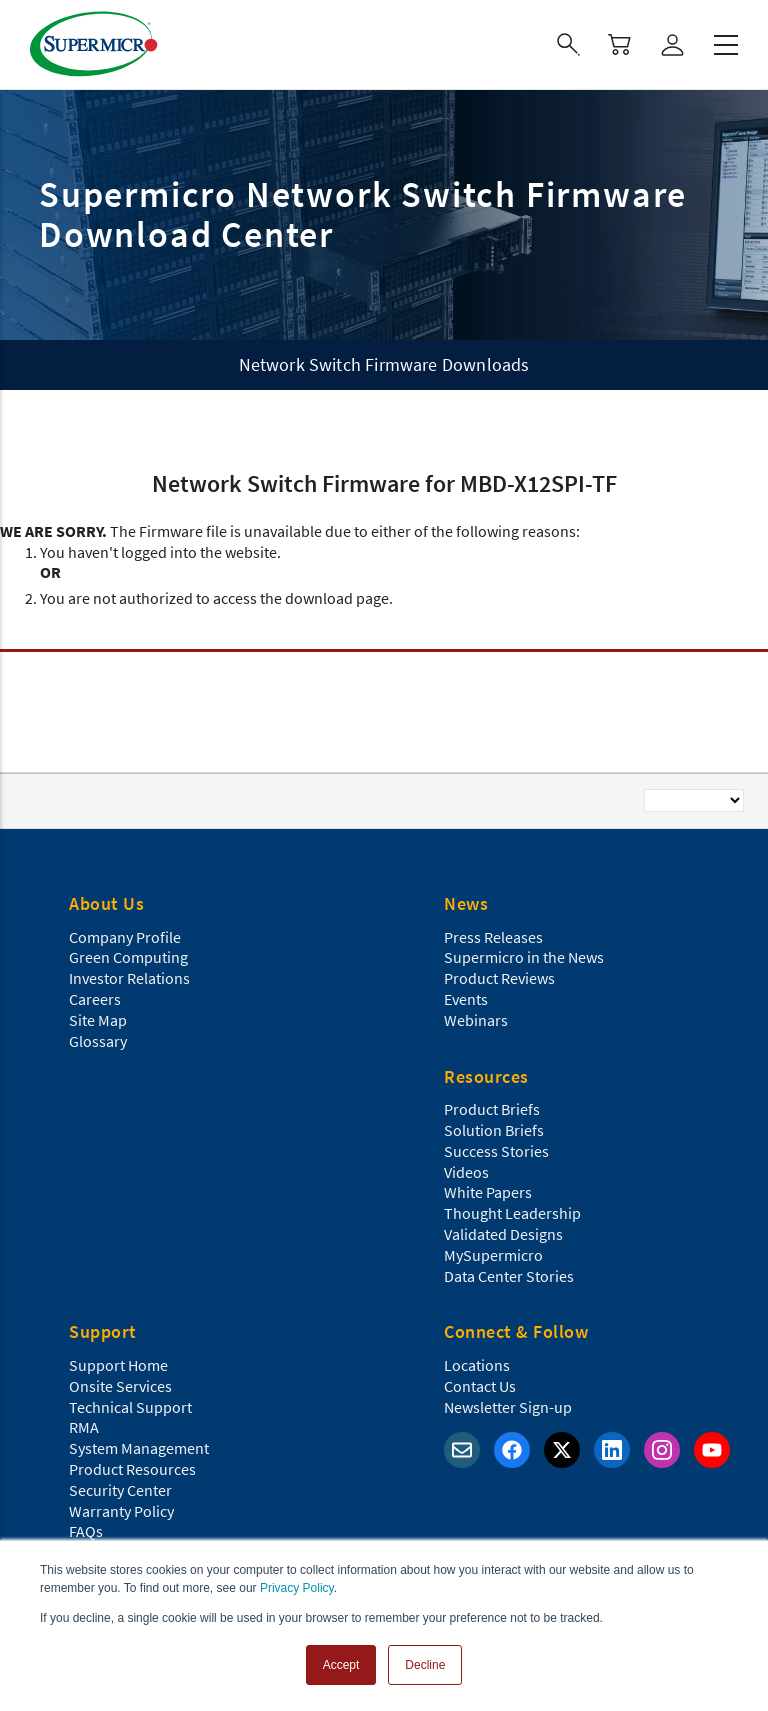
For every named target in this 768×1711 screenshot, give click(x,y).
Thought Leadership (512, 1213)
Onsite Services (120, 1386)
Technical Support (130, 1407)
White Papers (488, 1192)
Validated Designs (503, 1234)
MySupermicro (493, 1255)
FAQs (86, 1531)
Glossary (98, 1041)
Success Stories (496, 1151)
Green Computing (128, 957)
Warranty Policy (121, 1511)
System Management (139, 1448)
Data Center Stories (509, 1276)
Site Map (98, 1020)
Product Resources (132, 1469)
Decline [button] (425, 1665)
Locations (477, 1365)
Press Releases (493, 937)
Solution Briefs (494, 1130)
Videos (466, 1172)
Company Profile (125, 937)
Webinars (476, 1020)
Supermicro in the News (524, 957)
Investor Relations (129, 978)
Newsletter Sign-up (508, 1407)
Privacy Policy (297, 1588)
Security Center (120, 1490)
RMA (84, 1427)
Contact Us (480, 1386)
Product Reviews (499, 978)
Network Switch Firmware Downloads (384, 364)
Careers (95, 999)
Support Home (118, 1365)
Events (466, 999)
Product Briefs (492, 1109)
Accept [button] (341, 1665)
